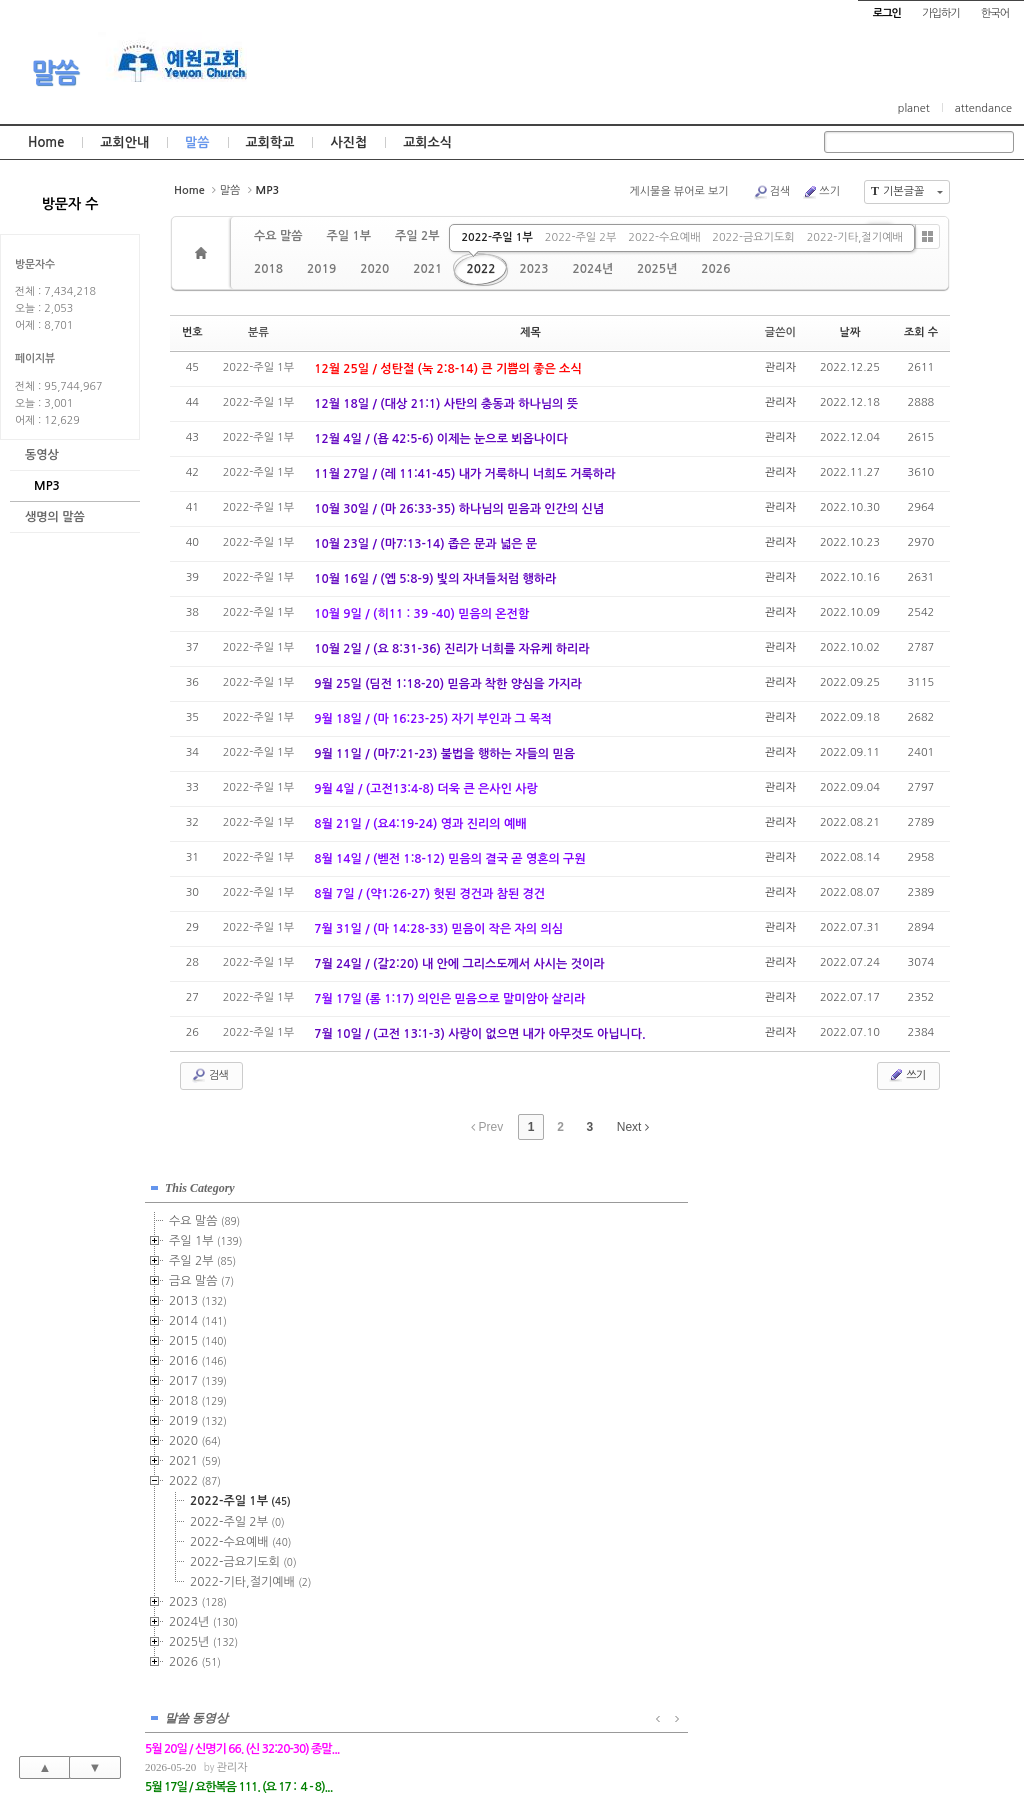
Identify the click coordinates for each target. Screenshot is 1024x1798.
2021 (427, 269)
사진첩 (348, 142)
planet (914, 108)
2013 (198, 1296)
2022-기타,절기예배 (855, 237)
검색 (772, 192)
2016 (198, 1356)
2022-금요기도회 (753, 237)
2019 (321, 269)
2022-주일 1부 (496, 237)
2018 (268, 269)
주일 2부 (417, 236)
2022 (480, 269)
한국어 (995, 13)
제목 (530, 332)
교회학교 (270, 142)
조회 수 (921, 332)
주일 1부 (348, 236)
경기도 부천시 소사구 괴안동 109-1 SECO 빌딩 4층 (546, 1740)
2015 (198, 1336)
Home (46, 142)
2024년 (593, 269)
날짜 (850, 332)
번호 (192, 332)
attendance (983, 108)
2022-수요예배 (664, 237)
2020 (374, 269)
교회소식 (427, 142)
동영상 (42, 455)
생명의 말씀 (55, 517)
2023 (533, 269)
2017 (198, 1376)
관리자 (780, 367)
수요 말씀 (278, 236)
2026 (715, 269)
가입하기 (940, 13)
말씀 (55, 73)
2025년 (657, 269)
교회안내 (124, 142)
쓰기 (821, 192)
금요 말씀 (201, 1276)
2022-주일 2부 (580, 237)
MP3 (47, 486)
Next (633, 1127)
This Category (200, 1183)
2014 (198, 1316)
